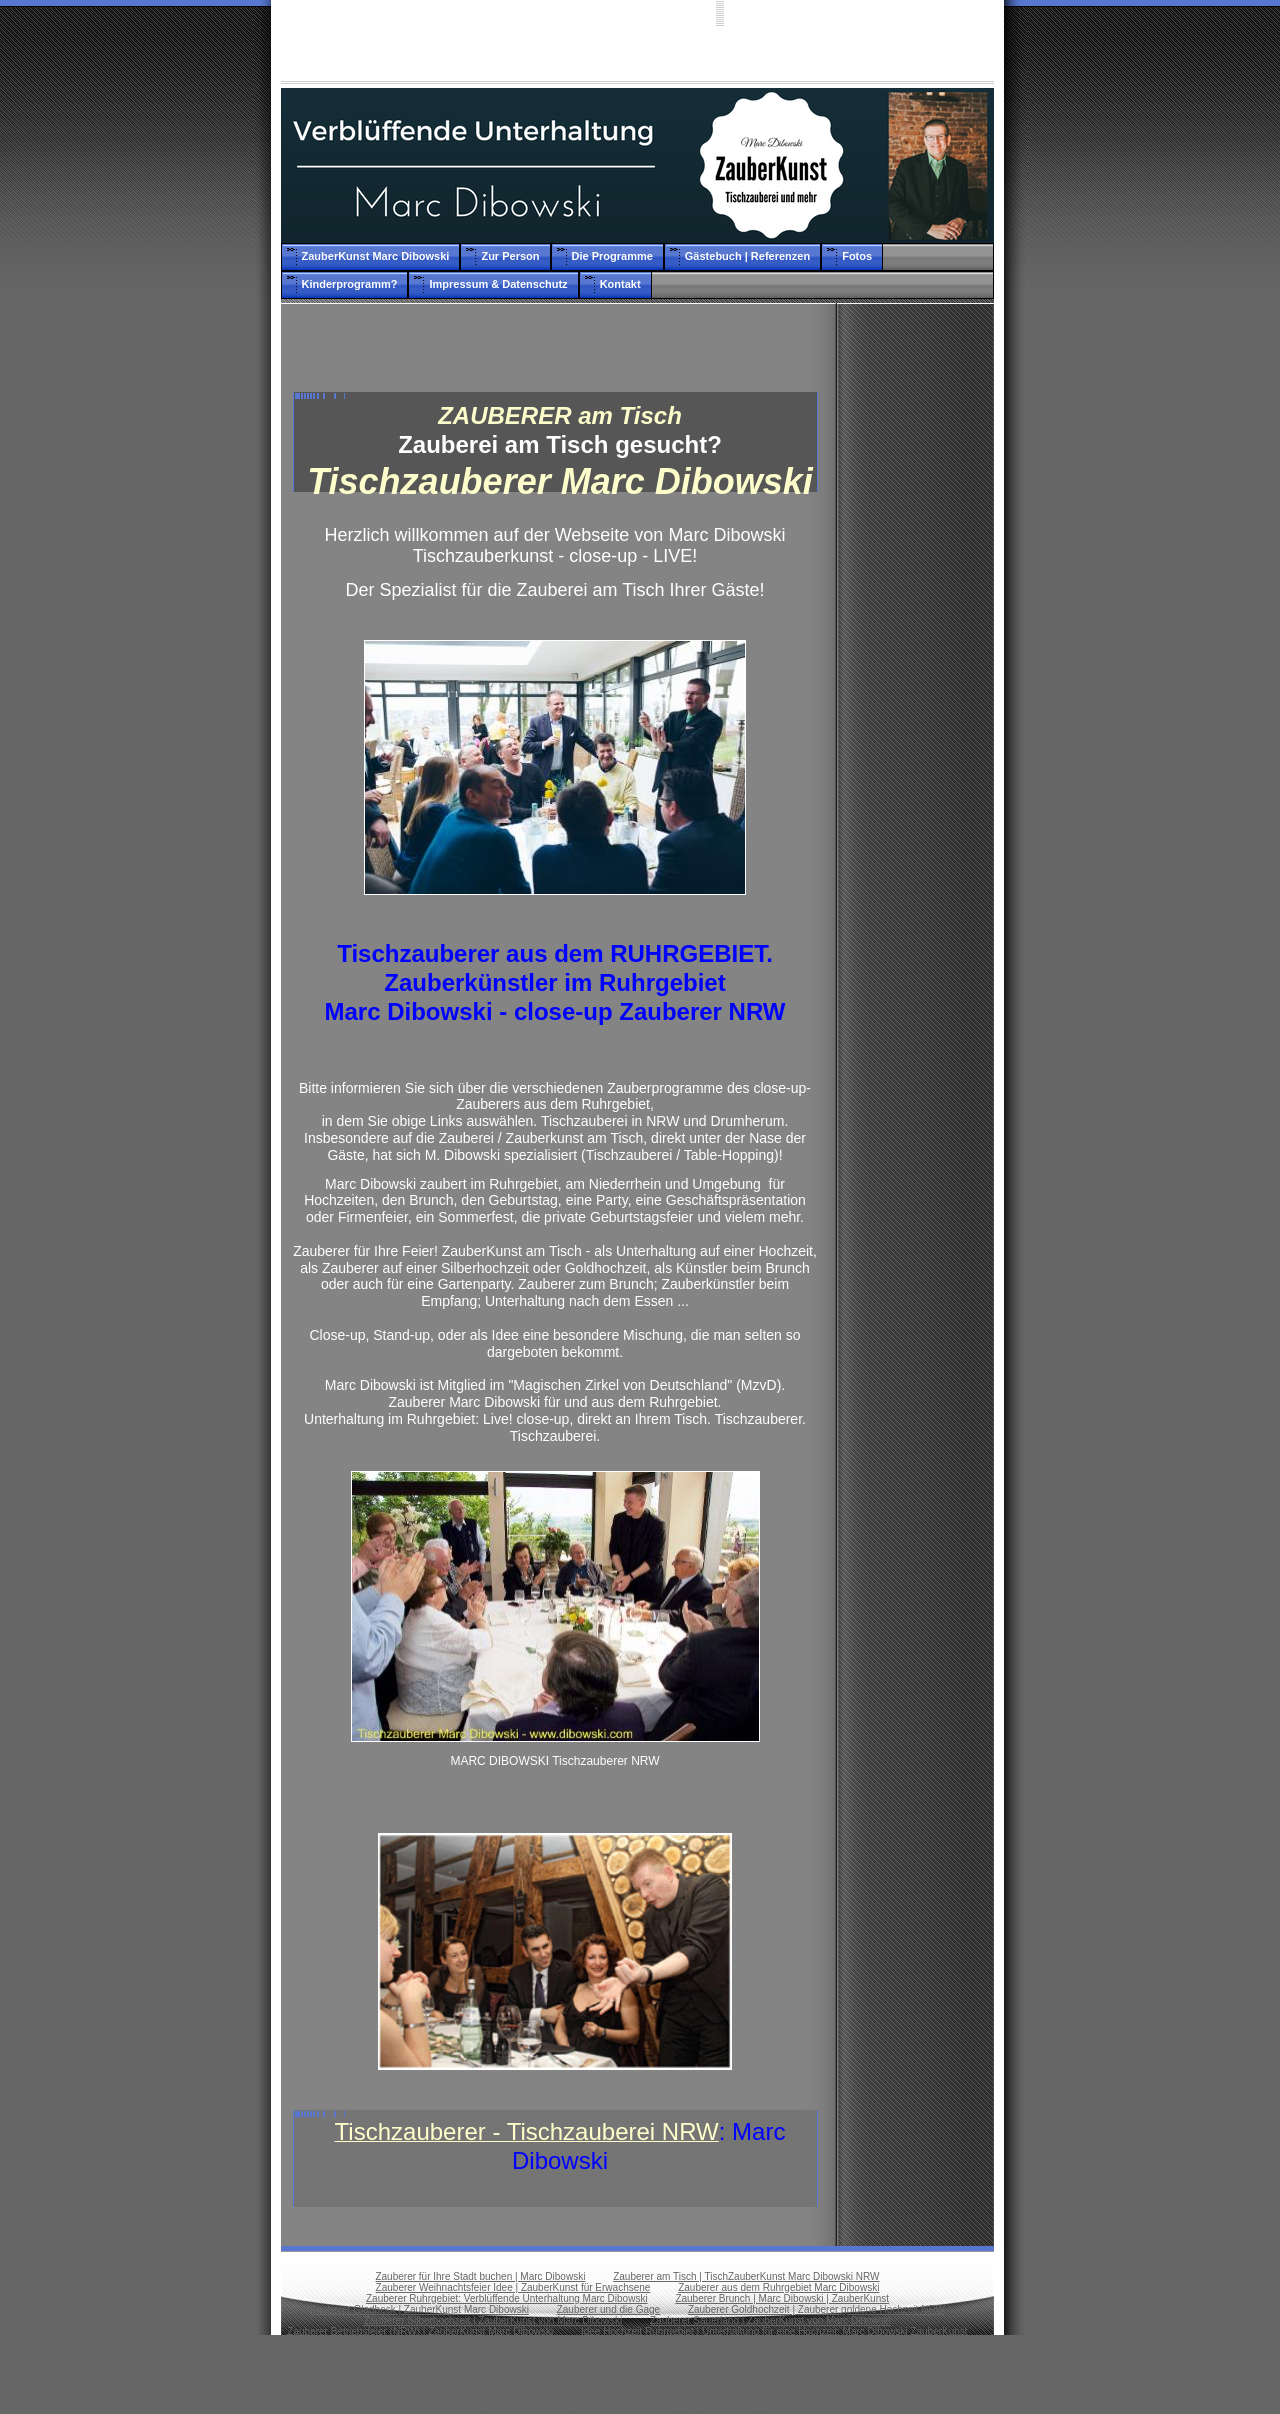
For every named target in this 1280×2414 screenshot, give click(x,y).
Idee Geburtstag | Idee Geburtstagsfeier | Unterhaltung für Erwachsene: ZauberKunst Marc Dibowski (627, 2353)
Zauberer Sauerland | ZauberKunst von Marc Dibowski (770, 2320)
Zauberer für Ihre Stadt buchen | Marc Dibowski (480, 2276)
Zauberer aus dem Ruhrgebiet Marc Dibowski (778, 2287)
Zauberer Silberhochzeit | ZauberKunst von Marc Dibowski (493, 2320)
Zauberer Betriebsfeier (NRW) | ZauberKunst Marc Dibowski (420, 2331)
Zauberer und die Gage (608, 2309)
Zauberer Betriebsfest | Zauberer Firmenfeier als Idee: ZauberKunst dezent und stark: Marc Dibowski (627, 2342)
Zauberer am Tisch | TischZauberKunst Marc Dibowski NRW (746, 2276)
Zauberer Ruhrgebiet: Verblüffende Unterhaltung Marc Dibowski (507, 2298)
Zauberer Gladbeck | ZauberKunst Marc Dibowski (419, 2309)
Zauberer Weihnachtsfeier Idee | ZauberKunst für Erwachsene (513, 2287)
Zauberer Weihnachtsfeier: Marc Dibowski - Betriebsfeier (627, 2364)
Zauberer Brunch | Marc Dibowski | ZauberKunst (782, 2298)
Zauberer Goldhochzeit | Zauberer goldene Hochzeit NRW (816, 2309)
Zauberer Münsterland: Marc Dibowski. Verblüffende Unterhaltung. (434, 2386)
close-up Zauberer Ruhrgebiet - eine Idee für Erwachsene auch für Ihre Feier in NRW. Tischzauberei (627, 2375)
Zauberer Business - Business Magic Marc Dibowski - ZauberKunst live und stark (788, 2386)
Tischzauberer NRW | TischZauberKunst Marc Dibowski (640, 2397)
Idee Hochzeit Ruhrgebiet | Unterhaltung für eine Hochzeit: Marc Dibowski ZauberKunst (774, 2331)
